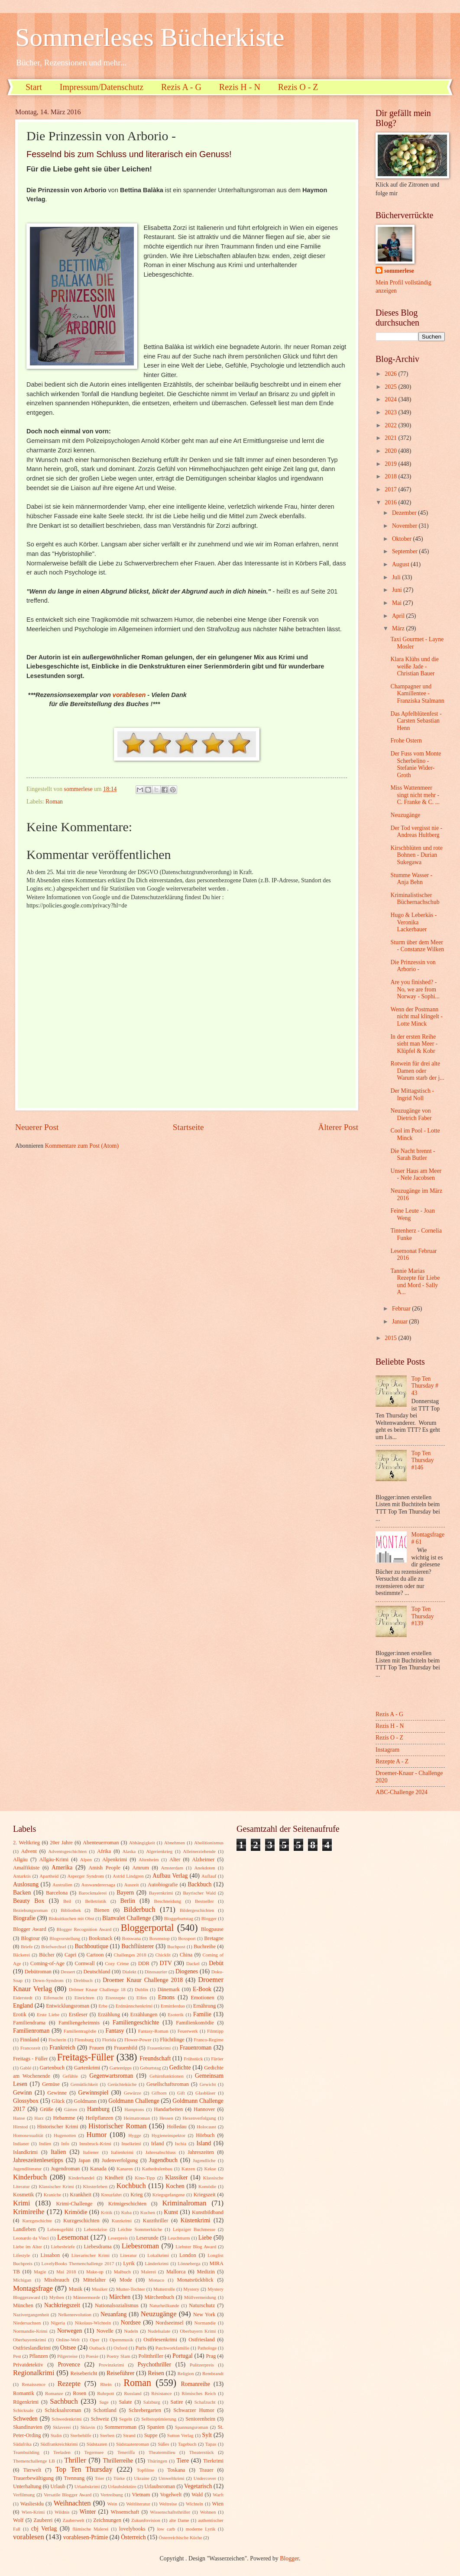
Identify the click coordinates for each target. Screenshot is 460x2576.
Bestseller (204, 1901)
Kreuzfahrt (111, 2194)
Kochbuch (131, 2186)
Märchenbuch (159, 2297)
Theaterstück (201, 2452)
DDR (143, 1963)
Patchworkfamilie (172, 2347)
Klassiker (176, 2177)
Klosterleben (95, 2186)
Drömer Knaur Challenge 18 (97, 1989)
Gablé (25, 2067)
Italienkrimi (122, 2152)
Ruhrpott (105, 2393)
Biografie (24, 1918)
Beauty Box (28, 1901)
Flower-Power (138, 2039)
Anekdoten (204, 1867)
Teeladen (62, 2452)
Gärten (70, 2109)
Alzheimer (203, 1859)
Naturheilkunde (164, 2305)
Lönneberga (189, 2263)
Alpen (86, 1859)
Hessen (166, 2118)
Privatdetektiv (28, 2365)
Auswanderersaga (98, 1884)
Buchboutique (91, 1946)
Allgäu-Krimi (53, 1859)
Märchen (119, 2297)
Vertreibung (111, 2494)
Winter (87, 2511)
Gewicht (208, 2084)
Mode (126, 2280)
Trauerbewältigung (33, 2478)
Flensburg (84, 2039)
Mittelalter (94, 2280)
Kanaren (125, 2168)
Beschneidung (167, 1901)
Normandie (205, 2322)
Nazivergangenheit (31, 2314)
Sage (103, 2402)
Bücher (47, 1955)
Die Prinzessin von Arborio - (412, 966)
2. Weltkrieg (26, 1843)
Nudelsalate (159, 2331)
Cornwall (85, 1963)
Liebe (205, 2237)
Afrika (104, 1851)
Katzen (188, 2168)
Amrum (140, 1868)
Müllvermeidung (200, 2297)
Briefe (27, 1946)
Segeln (125, 2418)
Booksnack (101, 1938)
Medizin (205, 2272)
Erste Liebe (48, 2014)
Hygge (134, 2135)
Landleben (24, 2229)
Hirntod (20, 2126)
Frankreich (62, 2047)
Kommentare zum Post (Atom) (82, 1146)
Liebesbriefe (63, 2246)
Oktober (402, 539)
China (186, 1955)
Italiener (91, 2152)
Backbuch (199, 1884)
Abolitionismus (209, 1842)
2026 (391, 374)
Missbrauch (56, 2280)
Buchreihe (205, 1946)
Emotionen (202, 1998)
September (405, 551)
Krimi (21, 2203)
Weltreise (168, 2503)
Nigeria (58, 2322)
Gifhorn (159, 2092)
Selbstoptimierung (158, 2418)
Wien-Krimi (33, 2512)
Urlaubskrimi (87, 2486)
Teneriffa (126, 2452)
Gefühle (70, 2076)
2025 (391, 387)
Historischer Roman (117, 2126)
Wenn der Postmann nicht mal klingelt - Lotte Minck (416, 1016)
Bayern (125, 1892)
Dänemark (168, 1989)
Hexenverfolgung (199, 2118)
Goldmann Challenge (133, 2101)
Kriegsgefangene (168, 2194)
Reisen (156, 2373)
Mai (397, 603)
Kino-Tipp (145, 2177)
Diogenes (186, 1971)
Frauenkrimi (159, 2047)
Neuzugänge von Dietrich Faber (410, 1114)
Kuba (126, 2212)
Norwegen (69, 2330)
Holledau (176, 2127)
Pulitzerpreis (202, 2364)
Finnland (29, 2040)
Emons (166, 1997)
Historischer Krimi (57, 2127)
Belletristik (95, 1901)
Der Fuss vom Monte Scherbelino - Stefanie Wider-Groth (415, 764)
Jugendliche (204, 2160)
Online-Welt (68, 2339)
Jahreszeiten (201, 2152)
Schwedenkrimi (66, 2418)
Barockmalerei (92, 1892)
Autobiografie (163, 1885)
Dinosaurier (156, 1971)
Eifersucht (53, 1997)
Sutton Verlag (180, 2435)
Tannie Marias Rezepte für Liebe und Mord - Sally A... (415, 1282)
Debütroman (38, 1972)
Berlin (127, 1901)
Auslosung (26, 1884)
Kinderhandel (81, 2177)
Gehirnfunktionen (166, 2076)
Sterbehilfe (80, 2435)
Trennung (74, 2478)
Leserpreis (118, 2237)
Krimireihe (29, 2212)
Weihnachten (72, 2503)
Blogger (209, 1918)
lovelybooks (132, 2529)
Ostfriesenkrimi (160, 2340)
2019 (391, 464)
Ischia (180, 2143)
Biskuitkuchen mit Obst (71, 1918)
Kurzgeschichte (37, 2220)
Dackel (193, 1963)
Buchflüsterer (137, 1946)
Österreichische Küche (180, 2537)
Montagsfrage (33, 2288)
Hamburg (98, 2109)
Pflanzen (38, 2356)
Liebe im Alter (27, 2246)
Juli (397, 577)
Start (34, 87)
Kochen (175, 2186)
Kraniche (52, 2194)
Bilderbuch (139, 1909)
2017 (391, 489)
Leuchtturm (179, 2237)
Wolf (18, 2520)
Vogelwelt (170, 2495)
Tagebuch (187, 2444)
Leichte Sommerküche (140, 2229)
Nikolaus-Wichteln (93, 2322)
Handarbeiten (168, 2109)
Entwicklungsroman (67, 2006)
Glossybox (26, 2101)
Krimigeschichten (127, 2204)
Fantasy (115, 2030)
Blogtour (30, 1938)
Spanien (156, 2427)
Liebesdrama (97, 2247)
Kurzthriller (155, 2221)
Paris (141, 2348)
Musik (76, 2289)
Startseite (188, 1127)
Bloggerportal (147, 1927)
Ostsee (68, 2347)
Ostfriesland (201, 2340)
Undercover (205, 2478)
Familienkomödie (195, 2023)
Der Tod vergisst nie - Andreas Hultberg (416, 832)
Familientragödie (80, 2031)
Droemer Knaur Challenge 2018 (143, 1980)
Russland (132, 2393)
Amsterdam (172, 1867)
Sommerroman (120, 2427)
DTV (166, 1963)
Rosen (79, 2393)
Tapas (211, 2444)
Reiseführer (120, 2373)
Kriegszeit (205, 2195)
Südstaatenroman (132, 2444)
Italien (58, 2152)
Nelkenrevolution (74, 2314)
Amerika (62, 1867)
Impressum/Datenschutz (101, 87)
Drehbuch (83, 1980)
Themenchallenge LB (34, 2460)
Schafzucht (205, 2402)
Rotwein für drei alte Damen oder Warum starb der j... (417, 1070)
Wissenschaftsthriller (170, 2512)
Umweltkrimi (171, 2478)
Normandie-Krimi (30, 2331)
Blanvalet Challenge (126, 1918)
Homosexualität (28, 2135)
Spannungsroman (191, 2427)
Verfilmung (24, 2494)
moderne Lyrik (200, 2528)
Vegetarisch (198, 2486)
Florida (109, 2039)
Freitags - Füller (30, 2059)
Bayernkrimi (161, 1892)
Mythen (56, 2297)
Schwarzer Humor (193, 2410)
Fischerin (57, 2039)
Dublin (141, 1989)
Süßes (163, 2444)
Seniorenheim (200, 2419)
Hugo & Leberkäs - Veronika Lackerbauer (413, 922)
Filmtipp (215, 2031)
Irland (157, 2143)
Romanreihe (195, 2384)
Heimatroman (137, 2118)
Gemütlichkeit (84, 2084)
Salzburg (151, 2402)
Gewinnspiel (93, 2092)
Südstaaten (97, 2444)
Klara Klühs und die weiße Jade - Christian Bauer (414, 666)
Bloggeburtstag (178, 1918)
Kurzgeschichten (81, 2221)
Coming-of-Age (47, 1963)
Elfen (141, 1997)
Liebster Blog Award (195, 2246)
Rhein (105, 2384)
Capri (71, 1955)
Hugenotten (65, 2135)
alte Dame (179, 2520)
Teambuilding (26, 2452)
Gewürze (132, 2092)
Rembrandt (213, 2373)
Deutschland (97, 1972)
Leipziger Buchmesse (194, 2229)
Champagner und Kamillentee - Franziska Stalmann (417, 693)
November (405, 526)
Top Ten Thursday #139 (422, 1616)
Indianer (21, 2143)
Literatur (128, 2255)
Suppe (151, 2435)
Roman (54, 801)
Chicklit (163, 1954)
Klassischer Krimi (56, 2186)
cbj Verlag (44, 2528)
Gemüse (51, 2084)
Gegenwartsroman (111, 2075)
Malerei (148, 2271)
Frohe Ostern (405, 740)
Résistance (161, 2393)
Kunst (171, 2212)
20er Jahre (61, 1843)
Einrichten (84, 1997)
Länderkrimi (156, 2263)
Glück (58, 2101)
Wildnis (62, 2512)
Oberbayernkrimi (29, 2339)
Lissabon (50, 2255)
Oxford (120, 2347)
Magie (40, 2271)
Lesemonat (73, 2237)
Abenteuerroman (101, 1843)
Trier (99, 2478)
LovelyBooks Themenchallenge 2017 (78, 2263)
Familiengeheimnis (79, 2023)
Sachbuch (64, 2401)
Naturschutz (202, 2305)
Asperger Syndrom (86, 1876)
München (23, 2305)
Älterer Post (338, 1127)
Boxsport (186, 1938)
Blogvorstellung (64, 1938)
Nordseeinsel (169, 2323)
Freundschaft (155, 2058)
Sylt (207, 2435)
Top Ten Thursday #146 (422, 1460)
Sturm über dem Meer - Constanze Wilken (417, 946)
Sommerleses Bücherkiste (150, 37)
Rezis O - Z (298, 87)
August (401, 564)
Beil (67, 1901)
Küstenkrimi (196, 2220)
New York (204, 2314)
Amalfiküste (26, 1868)
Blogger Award (29, 1929)
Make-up (95, 2271)
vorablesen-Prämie (85, 2537)
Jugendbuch (163, 2160)
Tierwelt (32, 2470)
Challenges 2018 (130, 1954)
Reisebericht (83, 2373)
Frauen (96, 2048)
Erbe (102, 2005)
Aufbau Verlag (170, 1875)
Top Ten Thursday (84, 2469)
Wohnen (208, 2512)
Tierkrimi (213, 2461)
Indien (45, 2143)
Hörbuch (205, 2135)
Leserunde (147, 2238)
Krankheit (80, 2195)
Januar (400, 1321)
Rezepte (69, 2383)
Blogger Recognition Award (84, 1929)
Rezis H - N (239, 87)
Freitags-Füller (85, 2057)
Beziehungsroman (30, 1910)
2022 (391, 425)
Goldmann (85, 2101)
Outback (97, 2347)
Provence (69, 2364)
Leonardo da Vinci (31, 2237)
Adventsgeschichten (67, 1851)
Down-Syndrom (48, 1980)
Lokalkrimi (158, 2255)
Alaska (129, 1851)
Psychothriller (154, 2364)
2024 (391, 399)
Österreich (133, 2537)
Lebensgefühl (60, 2229)
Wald (197, 2495)
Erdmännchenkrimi (134, 2005)
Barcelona (57, 1893)
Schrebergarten (145, 2410)
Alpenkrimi (114, 1859)
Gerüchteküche (122, 2084)
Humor (96, 2135)
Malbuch (122, 2271)
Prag (211, 2356)
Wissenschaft (124, 2512)
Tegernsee (94, 2452)
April (399, 616)
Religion (186, 2373)
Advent (29, 1851)
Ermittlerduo (173, 2005)
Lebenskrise (95, 2229)
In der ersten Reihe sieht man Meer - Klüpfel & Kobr (413, 1043)
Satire (177, 2402)
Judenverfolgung (120, 2160)
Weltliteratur (138, 2503)
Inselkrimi (131, 2143)
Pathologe (207, 2347)
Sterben (107, 2435)
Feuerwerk (188, 2031)
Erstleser (78, 2014)
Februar (402, 1308)
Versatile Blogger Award (67, 2494)
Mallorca (176, 2272)
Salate (125, 2402)
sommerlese (399, 271)
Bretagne (214, 1938)
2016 (391, 502)
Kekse (210, 2168)
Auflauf (208, 1876)
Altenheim (149, 1859)
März (399, 628)
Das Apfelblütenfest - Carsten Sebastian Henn (415, 720)
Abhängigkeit (142, 1842)
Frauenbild (125, 2048)
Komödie (207, 2186)
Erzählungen (144, 2014)
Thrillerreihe (118, 2460)
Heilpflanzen (99, 2118)
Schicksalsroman (63, 2410)
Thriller (75, 2460)
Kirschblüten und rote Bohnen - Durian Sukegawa (416, 855)
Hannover (204, 2109)
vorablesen (128, 694)
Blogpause (212, 1929)
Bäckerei (21, 1954)
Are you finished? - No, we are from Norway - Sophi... (415, 989)
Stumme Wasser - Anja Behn (411, 879)
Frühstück (193, 2058)
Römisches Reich (198, 2393)
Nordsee (131, 2322)
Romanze (54, 2393)
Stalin (56, 2435)
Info (65, 2143)
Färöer (217, 2058)
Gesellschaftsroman (167, 2084)
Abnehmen (174, 1842)
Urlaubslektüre (122, 2486)
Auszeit (131, 1884)
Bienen (101, 1910)
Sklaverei (62, 2427)
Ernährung (204, 2006)
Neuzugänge (405, 815)
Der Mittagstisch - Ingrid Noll (412, 1094)
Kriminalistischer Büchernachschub (414, 899)
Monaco (156, 2279)
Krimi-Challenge (74, 2204)
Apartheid (48, 1876)
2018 (391, 476)
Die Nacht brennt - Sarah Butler (412, 1155)
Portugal (182, 2356)
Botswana (131, 1938)
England (23, 2005)
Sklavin (88, 2427)
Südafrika (22, 2444)
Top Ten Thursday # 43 (424, 1385)
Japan (84, 2160)
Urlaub (57, 2486)
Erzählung (109, 2014)
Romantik (23, 2393)
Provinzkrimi (111, 2364)
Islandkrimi (25, 2152)
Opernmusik (121, 2339)
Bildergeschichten (197, 1910)
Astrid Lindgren (128, 1876)
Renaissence (33, 2384)
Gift (181, 2092)
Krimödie (76, 2212)
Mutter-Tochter (130, 2289)
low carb (166, 2528)
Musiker (100, 2289)
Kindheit (114, 2178)
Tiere (182, 2460)
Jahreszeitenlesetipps (38, 2160)
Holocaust (206, 2126)
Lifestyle (21, 2255)
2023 (391, 412)
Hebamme (64, 2118)
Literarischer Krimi (90, 2255)
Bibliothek (71, 1910)
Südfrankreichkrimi (59, 2444)
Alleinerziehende (199, 1851)
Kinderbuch (30, 2177)
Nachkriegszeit (62, 2305)
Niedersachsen (27, 2322)
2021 (391, 438)
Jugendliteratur (27, 2168)
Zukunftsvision (145, 2520)
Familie (202, 2014)
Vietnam (141, 2495)
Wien (218, 2504)
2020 (391, 451)
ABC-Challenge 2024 (402, 1792)
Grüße (46, 2109)
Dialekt (129, 1971)
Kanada (98, 2169)
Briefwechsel (53, 1946)
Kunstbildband (208, 2212)
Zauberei (42, 2520)
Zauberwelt (73, 2520)
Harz (38, 2118)
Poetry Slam (118, 2356)
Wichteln (194, 2503)
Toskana (176, 2470)
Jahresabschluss (161, 2152)
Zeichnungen (107, 2520)
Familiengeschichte (136, 2022)
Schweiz (100, 2419)
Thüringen (157, 2460)
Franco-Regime (209, 2039)
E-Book (202, 1989)
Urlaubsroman (159, 2486)
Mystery (191, 2289)
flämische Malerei (90, 2528)
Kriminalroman (184, 2203)
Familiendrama (29, 2023)
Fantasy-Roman (153, 2031)
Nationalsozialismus (117, 2305)
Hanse (19, 2118)
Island (203, 2143)
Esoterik (176, 2014)
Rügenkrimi (26, 2402)
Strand (129, 2435)
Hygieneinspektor (168, 2135)
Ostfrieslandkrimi (32, 2348)
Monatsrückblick (195, 2280)
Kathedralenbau (157, 2168)
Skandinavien (27, 2427)
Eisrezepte (115, 1997)
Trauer (206, 2470)
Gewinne (57, 2093)
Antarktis (22, 1876)
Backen (22, 1892)
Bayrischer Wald (199, 1892)
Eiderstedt (22, 1997)
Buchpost (176, 1946)
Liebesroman (140, 2246)
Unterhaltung (27, 2486)
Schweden (25, 2418)
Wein (112, 2503)
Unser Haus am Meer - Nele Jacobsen (415, 1174)
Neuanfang (113, 2314)
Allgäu (20, 1859)
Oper (94, 2339)
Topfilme (145, 2470)
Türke (119, 2478)
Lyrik (129, 2263)
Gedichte (180, 2067)
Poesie (92, 2356)
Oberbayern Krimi (198, 2331)
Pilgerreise (67, 2356)
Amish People (104, 1868)
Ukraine (141, 2478)
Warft (218, 2494)
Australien (62, 1884)
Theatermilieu (162, 2452)
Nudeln (131, 2331)
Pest (17, 2356)
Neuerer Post (36, 1127)
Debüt (216, 1963)
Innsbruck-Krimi (95, 2143)
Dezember (405, 513)
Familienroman (31, 2030)
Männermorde (86, 2297)
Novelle (105, 2331)
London (187, 2255)
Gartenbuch (52, 2068)
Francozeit (30, 2047)
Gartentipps (121, 2067)
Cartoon (95, 1955)
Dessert (68, 1971)
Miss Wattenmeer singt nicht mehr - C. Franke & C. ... (415, 794)
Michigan (22, 2279)
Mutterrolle (164, 2289)
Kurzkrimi (122, 2220)
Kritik (106, 2212)
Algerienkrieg (159, 1851)
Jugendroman (65, 2169)
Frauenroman (196, 2047)
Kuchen (147, 2212)
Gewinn (22, 2092)
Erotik (19, 2014)
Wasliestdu (32, 2504)
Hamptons (134, 2109)
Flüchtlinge (172, 2040)
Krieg (136, 2195)
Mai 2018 (66, 2271)
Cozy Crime (117, 1963)
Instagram (387, 1749)
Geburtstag (150, 2067)
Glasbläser (205, 2092)
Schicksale (23, 2410)
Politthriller (151, 2356)
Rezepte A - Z (392, 1761)
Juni (397, 590)
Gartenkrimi (87, 2068)
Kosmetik (23, 2195)
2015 (391, 1338)
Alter (175, 1859)
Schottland (105, 2410)
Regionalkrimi (34, 2373)
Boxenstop (159, 1938)
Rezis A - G (181, 87)
